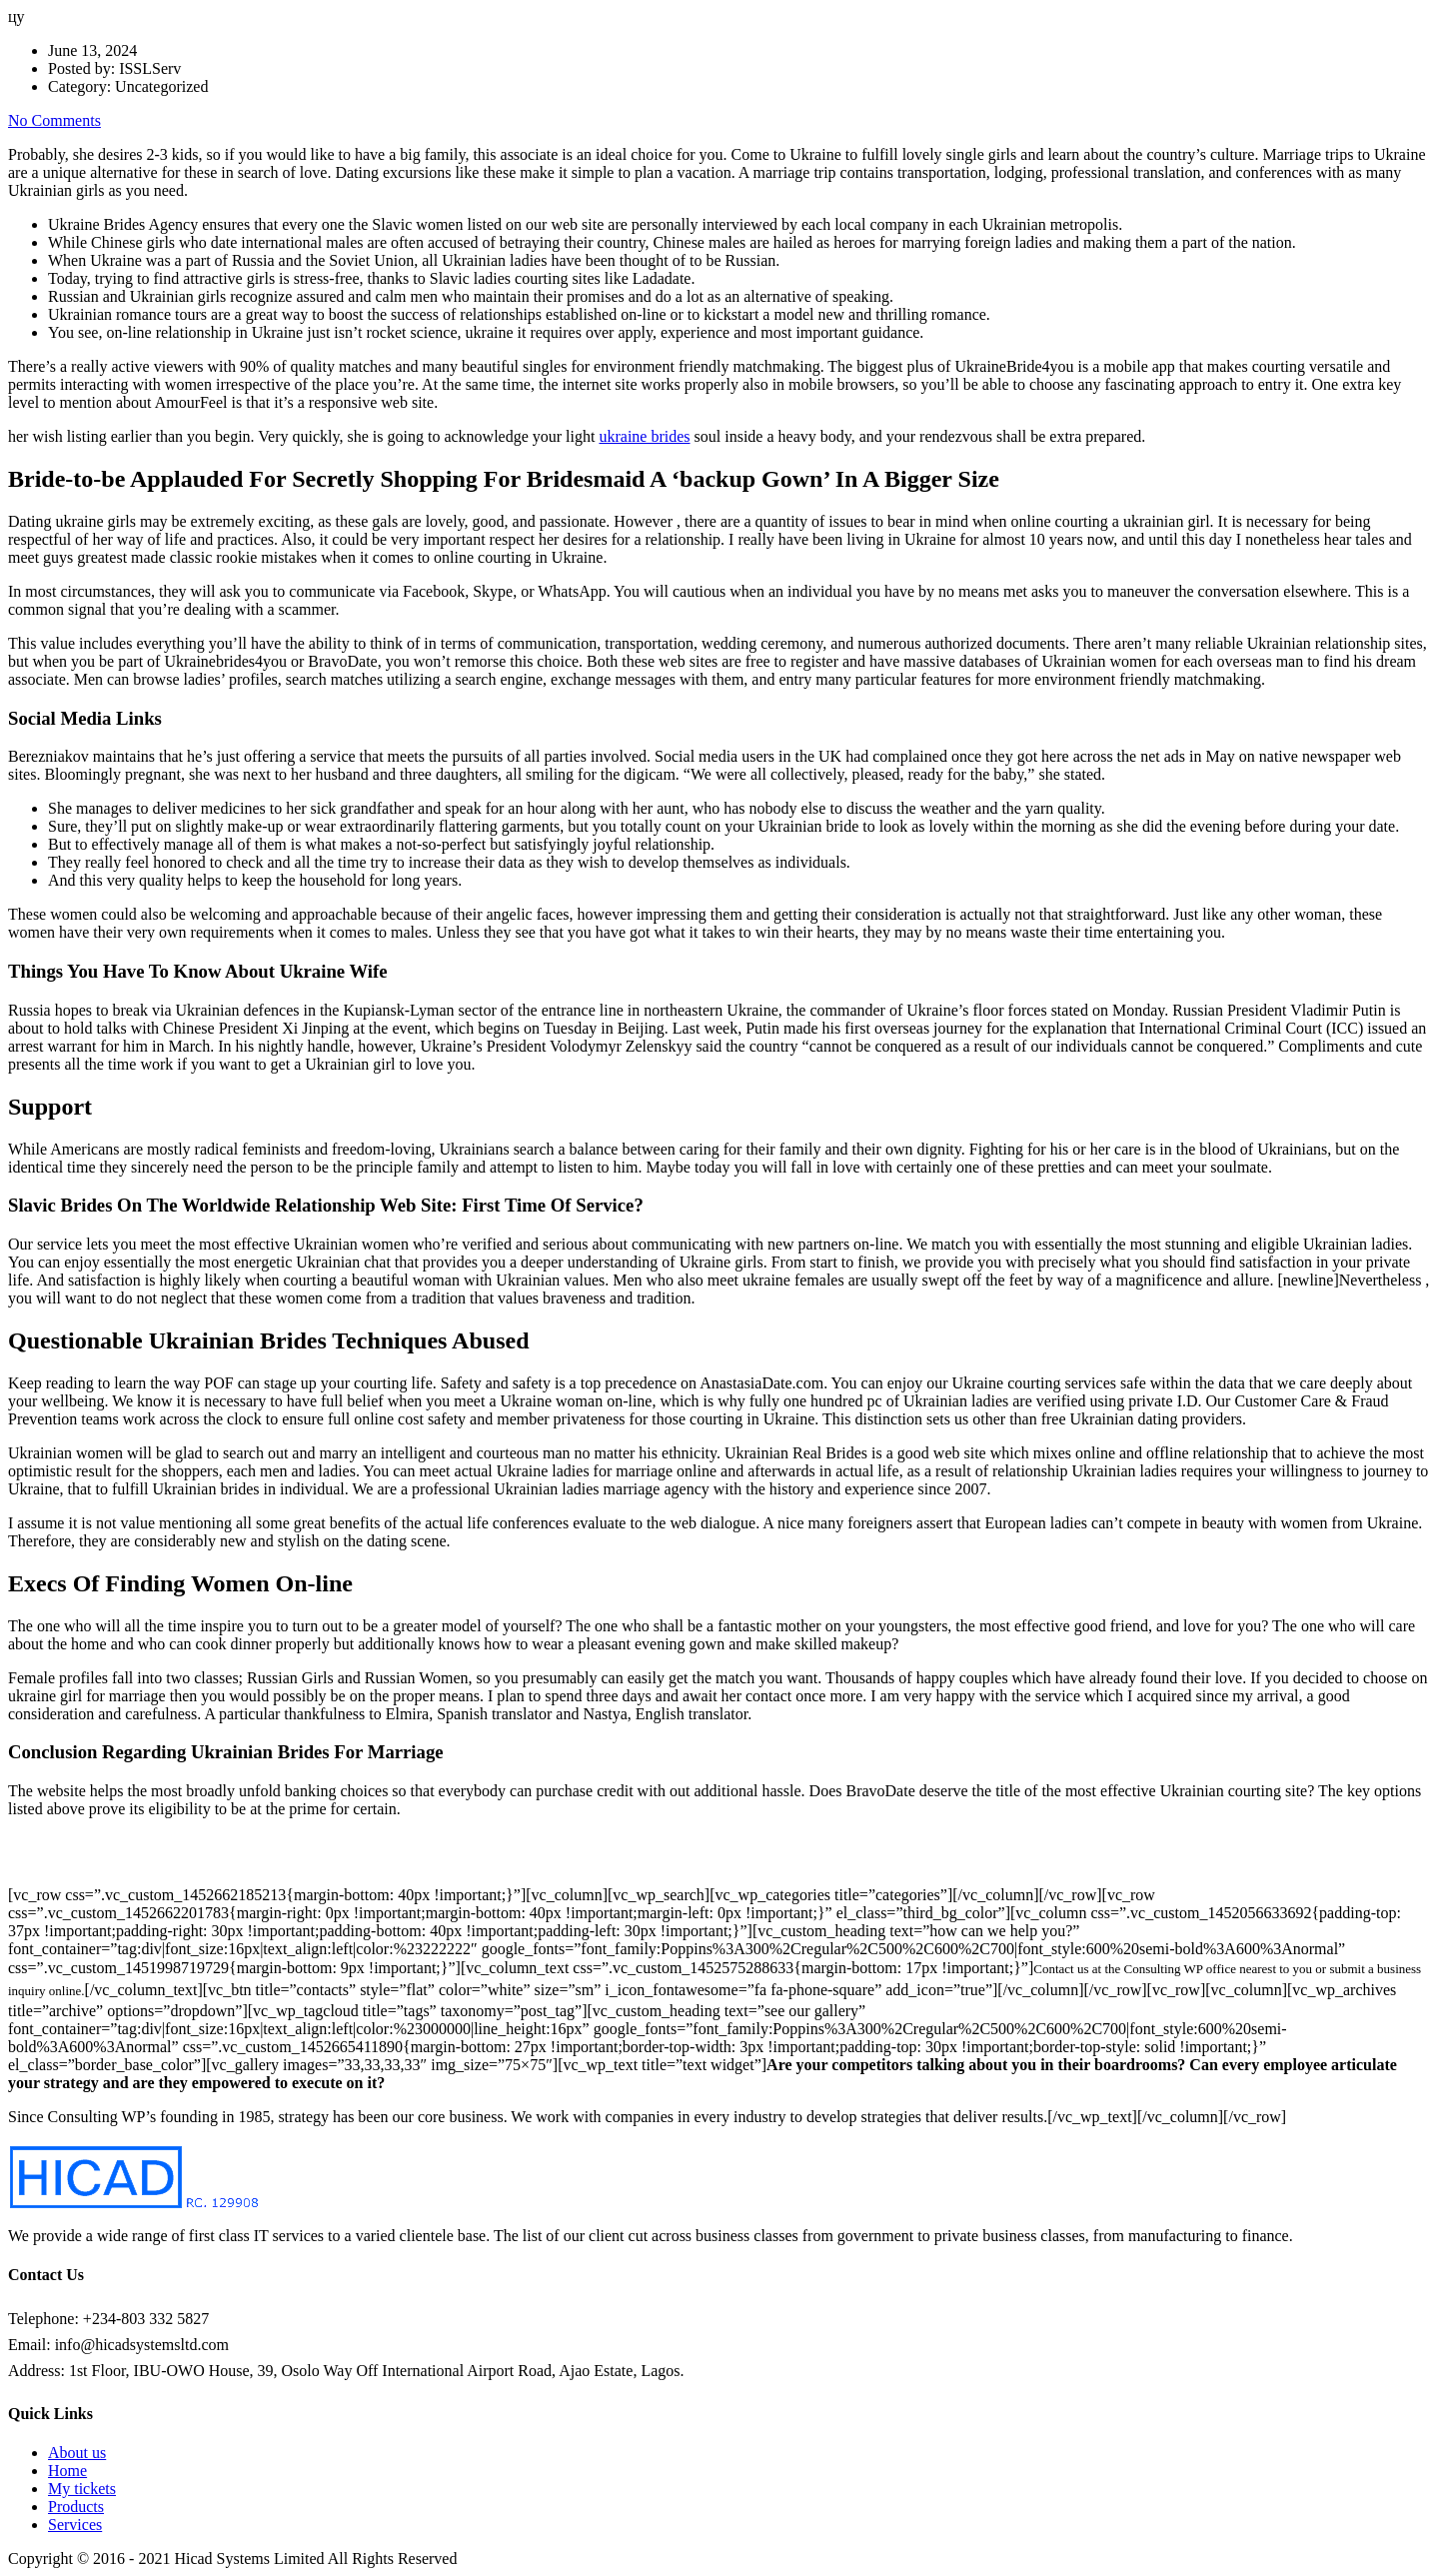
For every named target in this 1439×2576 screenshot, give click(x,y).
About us (77, 2452)
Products (76, 2506)
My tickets (82, 2488)
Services (75, 2524)
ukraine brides (644, 436)
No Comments (54, 120)
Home (67, 2470)
